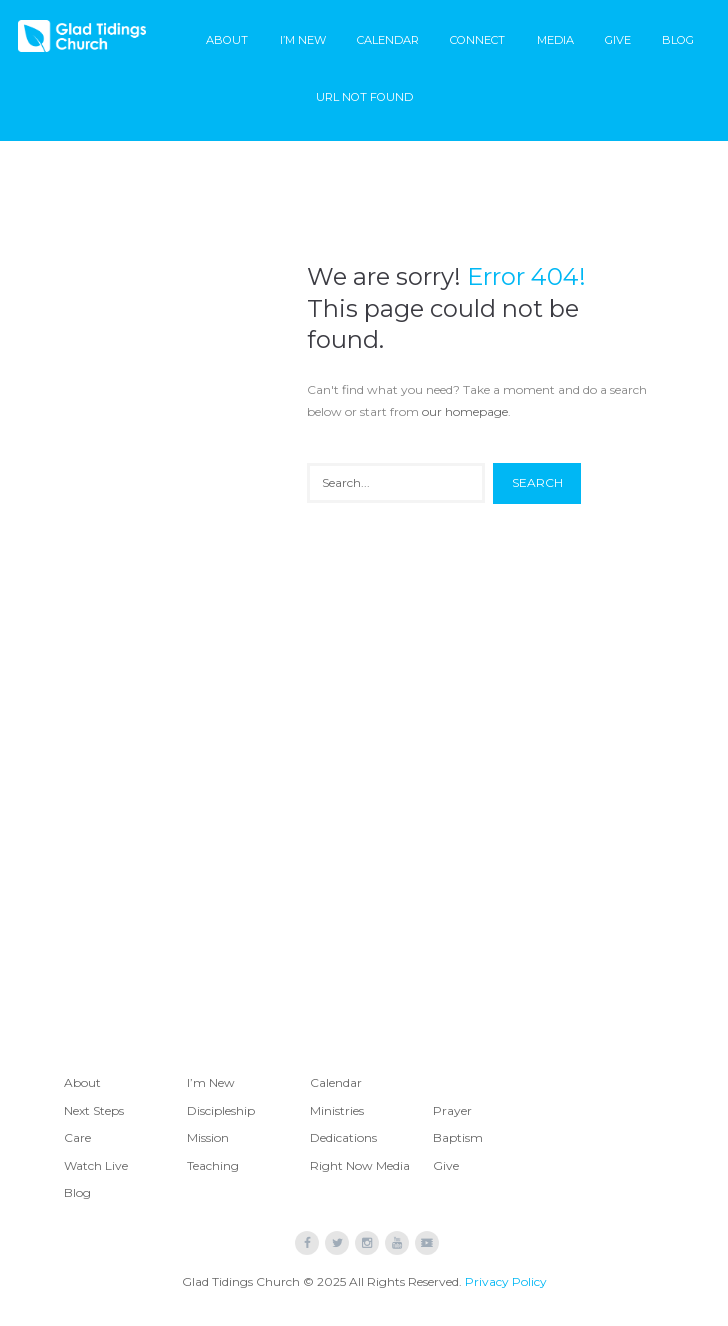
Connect (477, 40)
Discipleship (221, 1110)
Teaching (213, 1165)
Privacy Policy (506, 1281)
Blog (678, 40)
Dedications (343, 1137)
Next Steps (94, 1110)
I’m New (303, 40)
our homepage (465, 411)
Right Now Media (360, 1165)
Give (618, 40)
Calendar (388, 40)
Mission (208, 1137)
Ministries (337, 1110)
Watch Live (96, 1165)
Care (77, 1137)
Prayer (452, 1110)
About (227, 40)
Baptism (458, 1137)
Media (555, 40)
